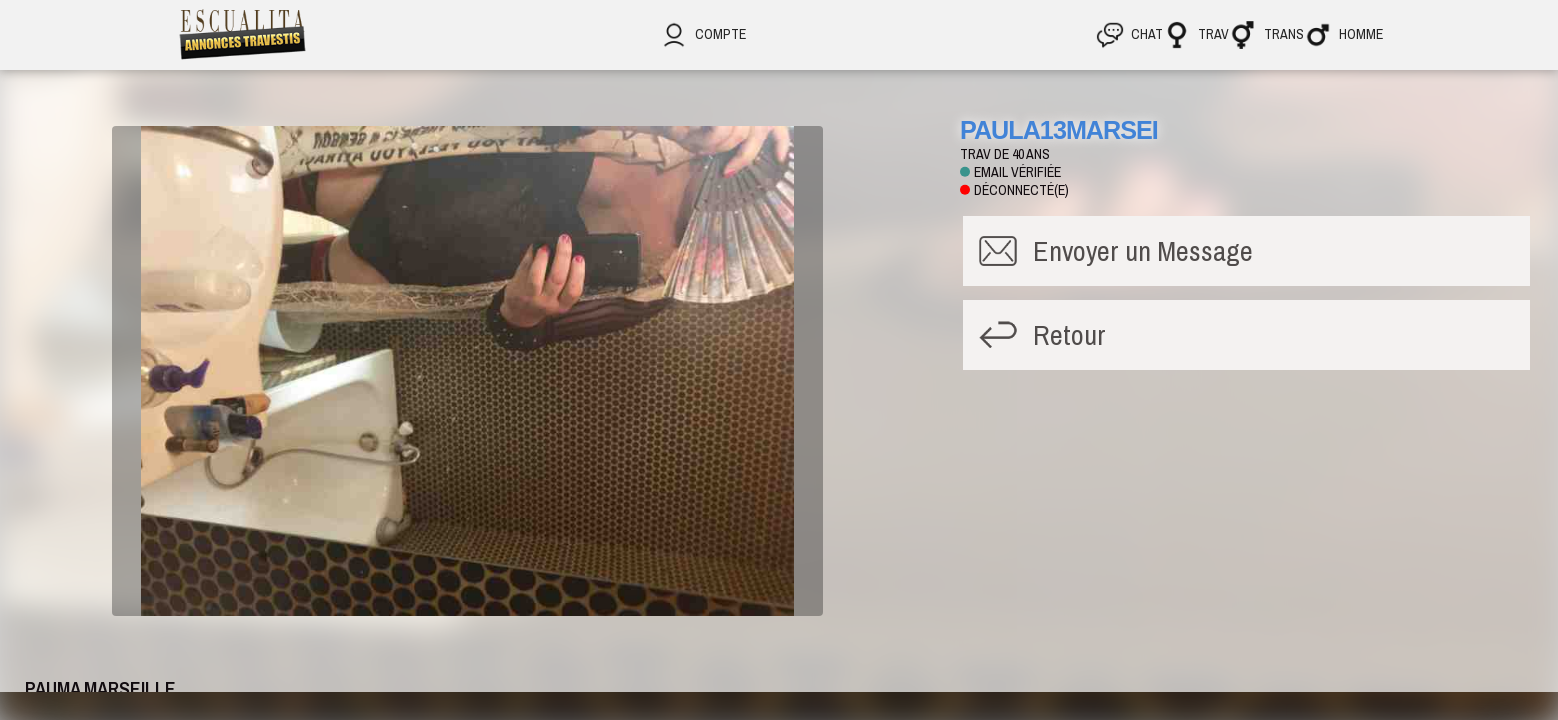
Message (1143, 251)
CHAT (1129, 34)
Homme (1343, 34)
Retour (1069, 335)
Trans (1266, 34)
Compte (703, 34)
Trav (1196, 34)
